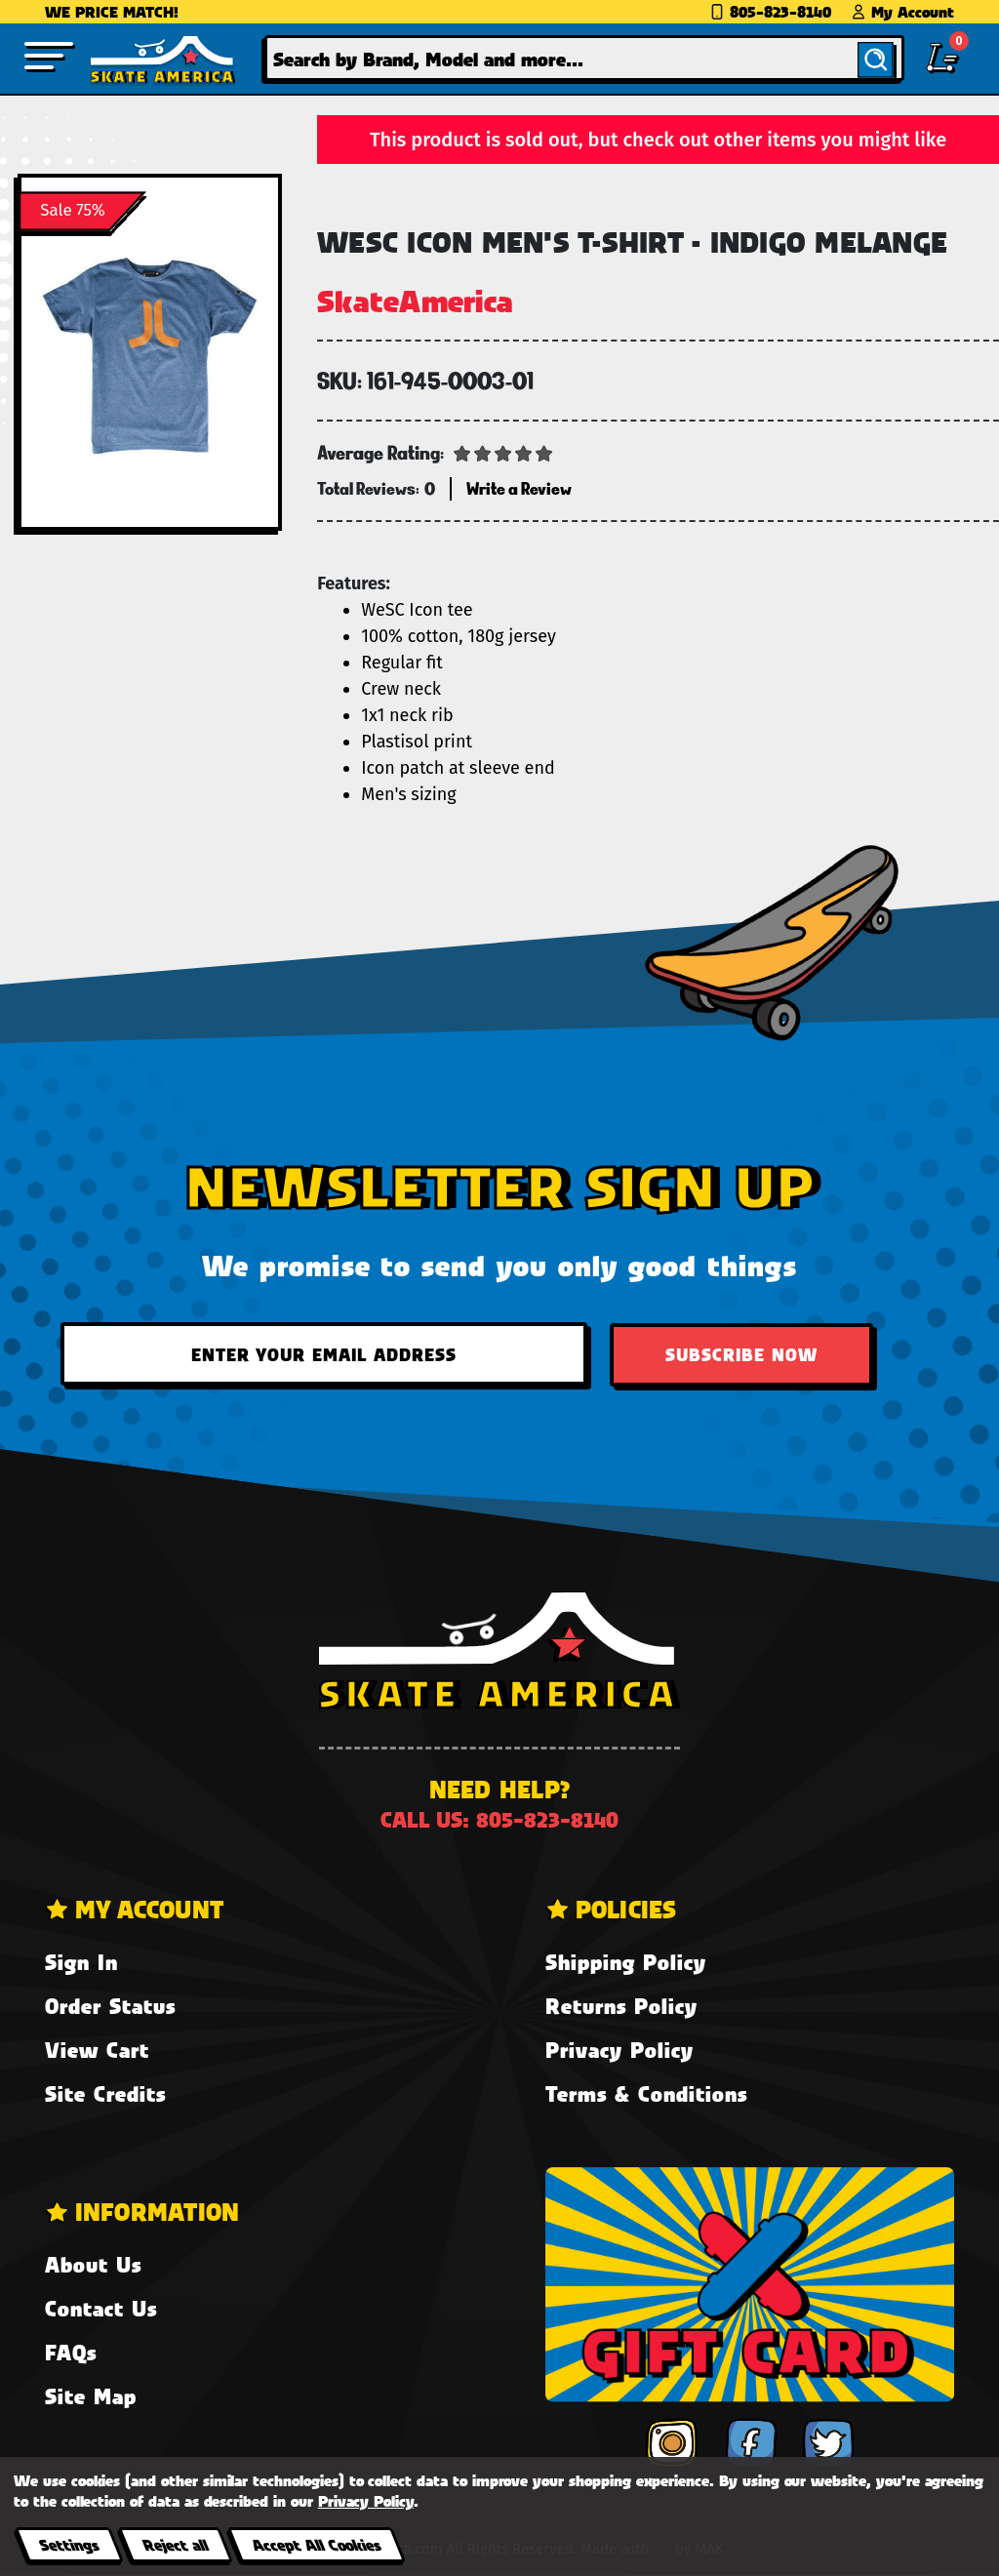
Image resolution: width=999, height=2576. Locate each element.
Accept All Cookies (316, 2544)
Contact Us (101, 2308)
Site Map (91, 2396)
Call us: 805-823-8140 (499, 1819)
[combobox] (584, 58)
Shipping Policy (625, 1962)
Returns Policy (621, 2006)
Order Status (110, 2006)
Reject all (175, 2544)
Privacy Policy (619, 2049)
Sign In (81, 1962)
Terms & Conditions (646, 2093)
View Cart (97, 2049)
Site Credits (105, 2093)
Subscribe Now (741, 1354)
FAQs (71, 2352)
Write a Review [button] (519, 488)
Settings (68, 2544)
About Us (93, 2264)
